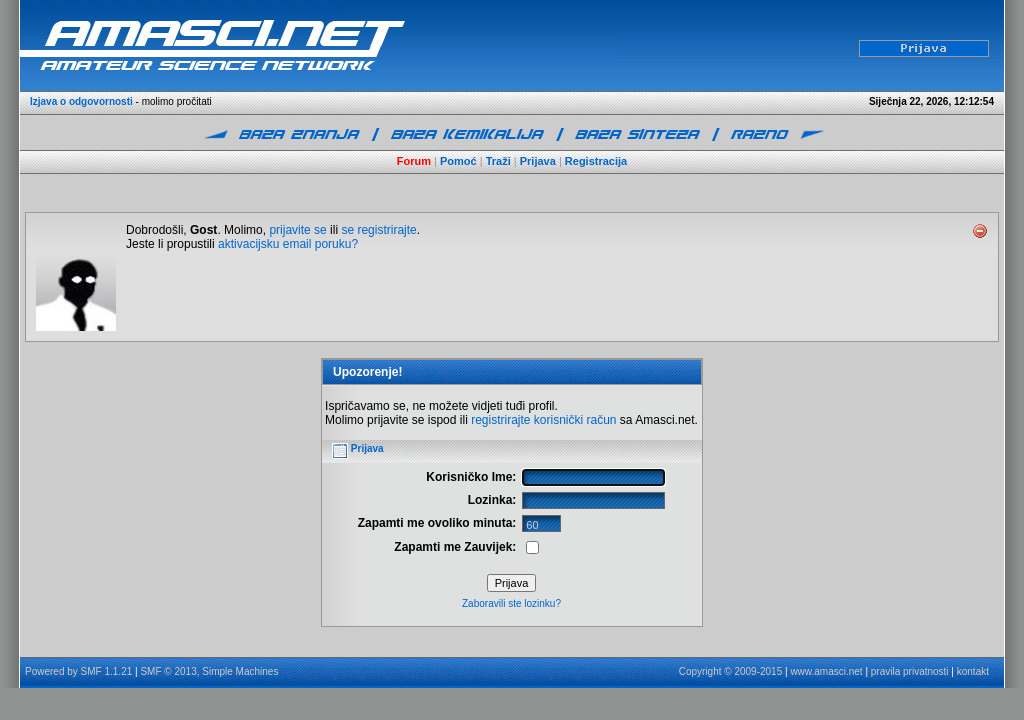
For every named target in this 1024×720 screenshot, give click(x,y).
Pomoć (458, 161)
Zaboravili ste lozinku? (511, 603)
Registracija (596, 161)
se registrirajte (378, 230)
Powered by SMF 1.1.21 (78, 671)
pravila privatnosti (910, 671)
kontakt (973, 671)
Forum (414, 161)
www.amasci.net (826, 671)
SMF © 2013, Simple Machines (209, 671)
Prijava (538, 161)
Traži (498, 161)
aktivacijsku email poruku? (288, 244)
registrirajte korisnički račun (543, 420)
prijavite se (297, 230)
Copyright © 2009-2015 (731, 671)
